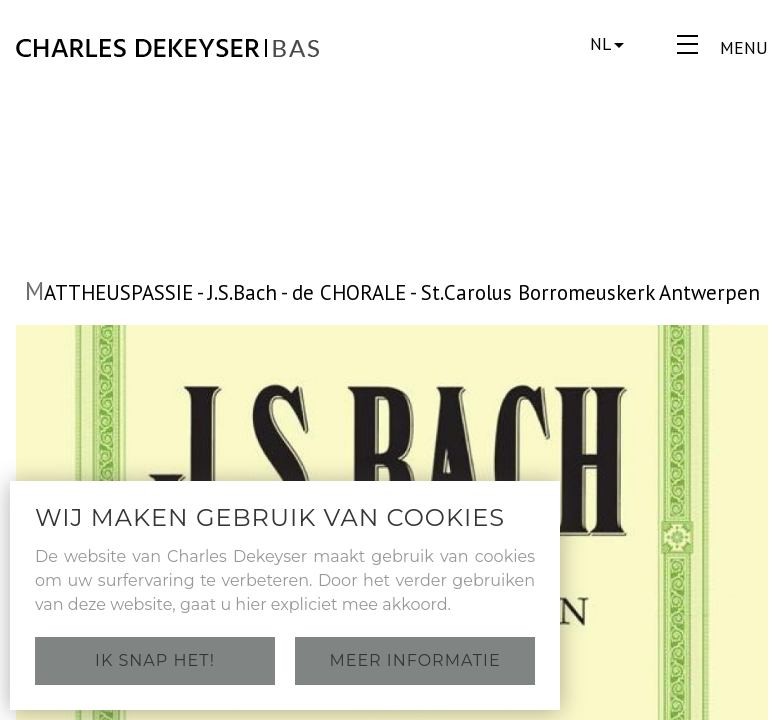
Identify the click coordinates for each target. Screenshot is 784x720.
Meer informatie (414, 660)
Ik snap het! (155, 660)
